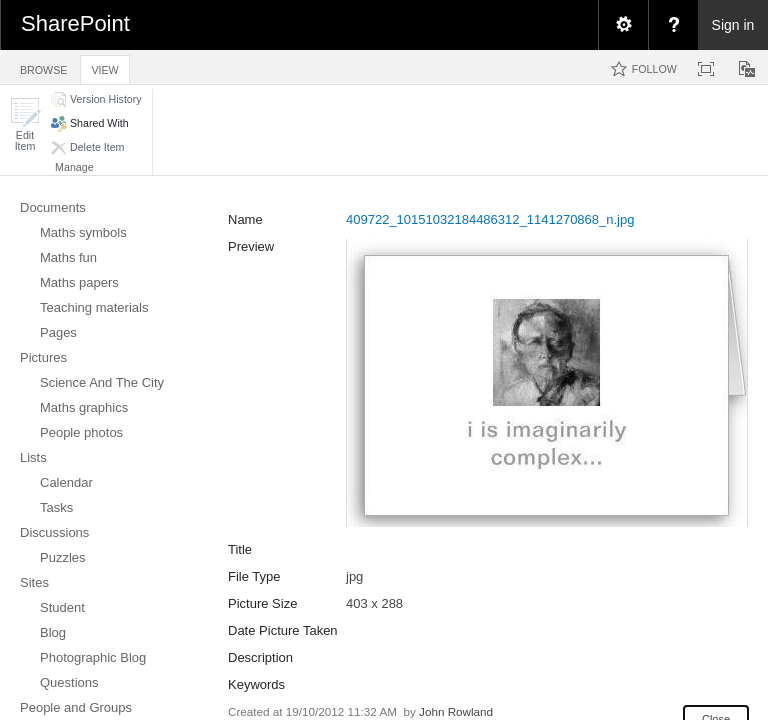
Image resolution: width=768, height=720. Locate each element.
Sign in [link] (733, 25)
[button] (25, 124)
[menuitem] (623, 25)
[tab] (43, 66)
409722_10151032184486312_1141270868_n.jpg (490, 219)
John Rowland (456, 711)
